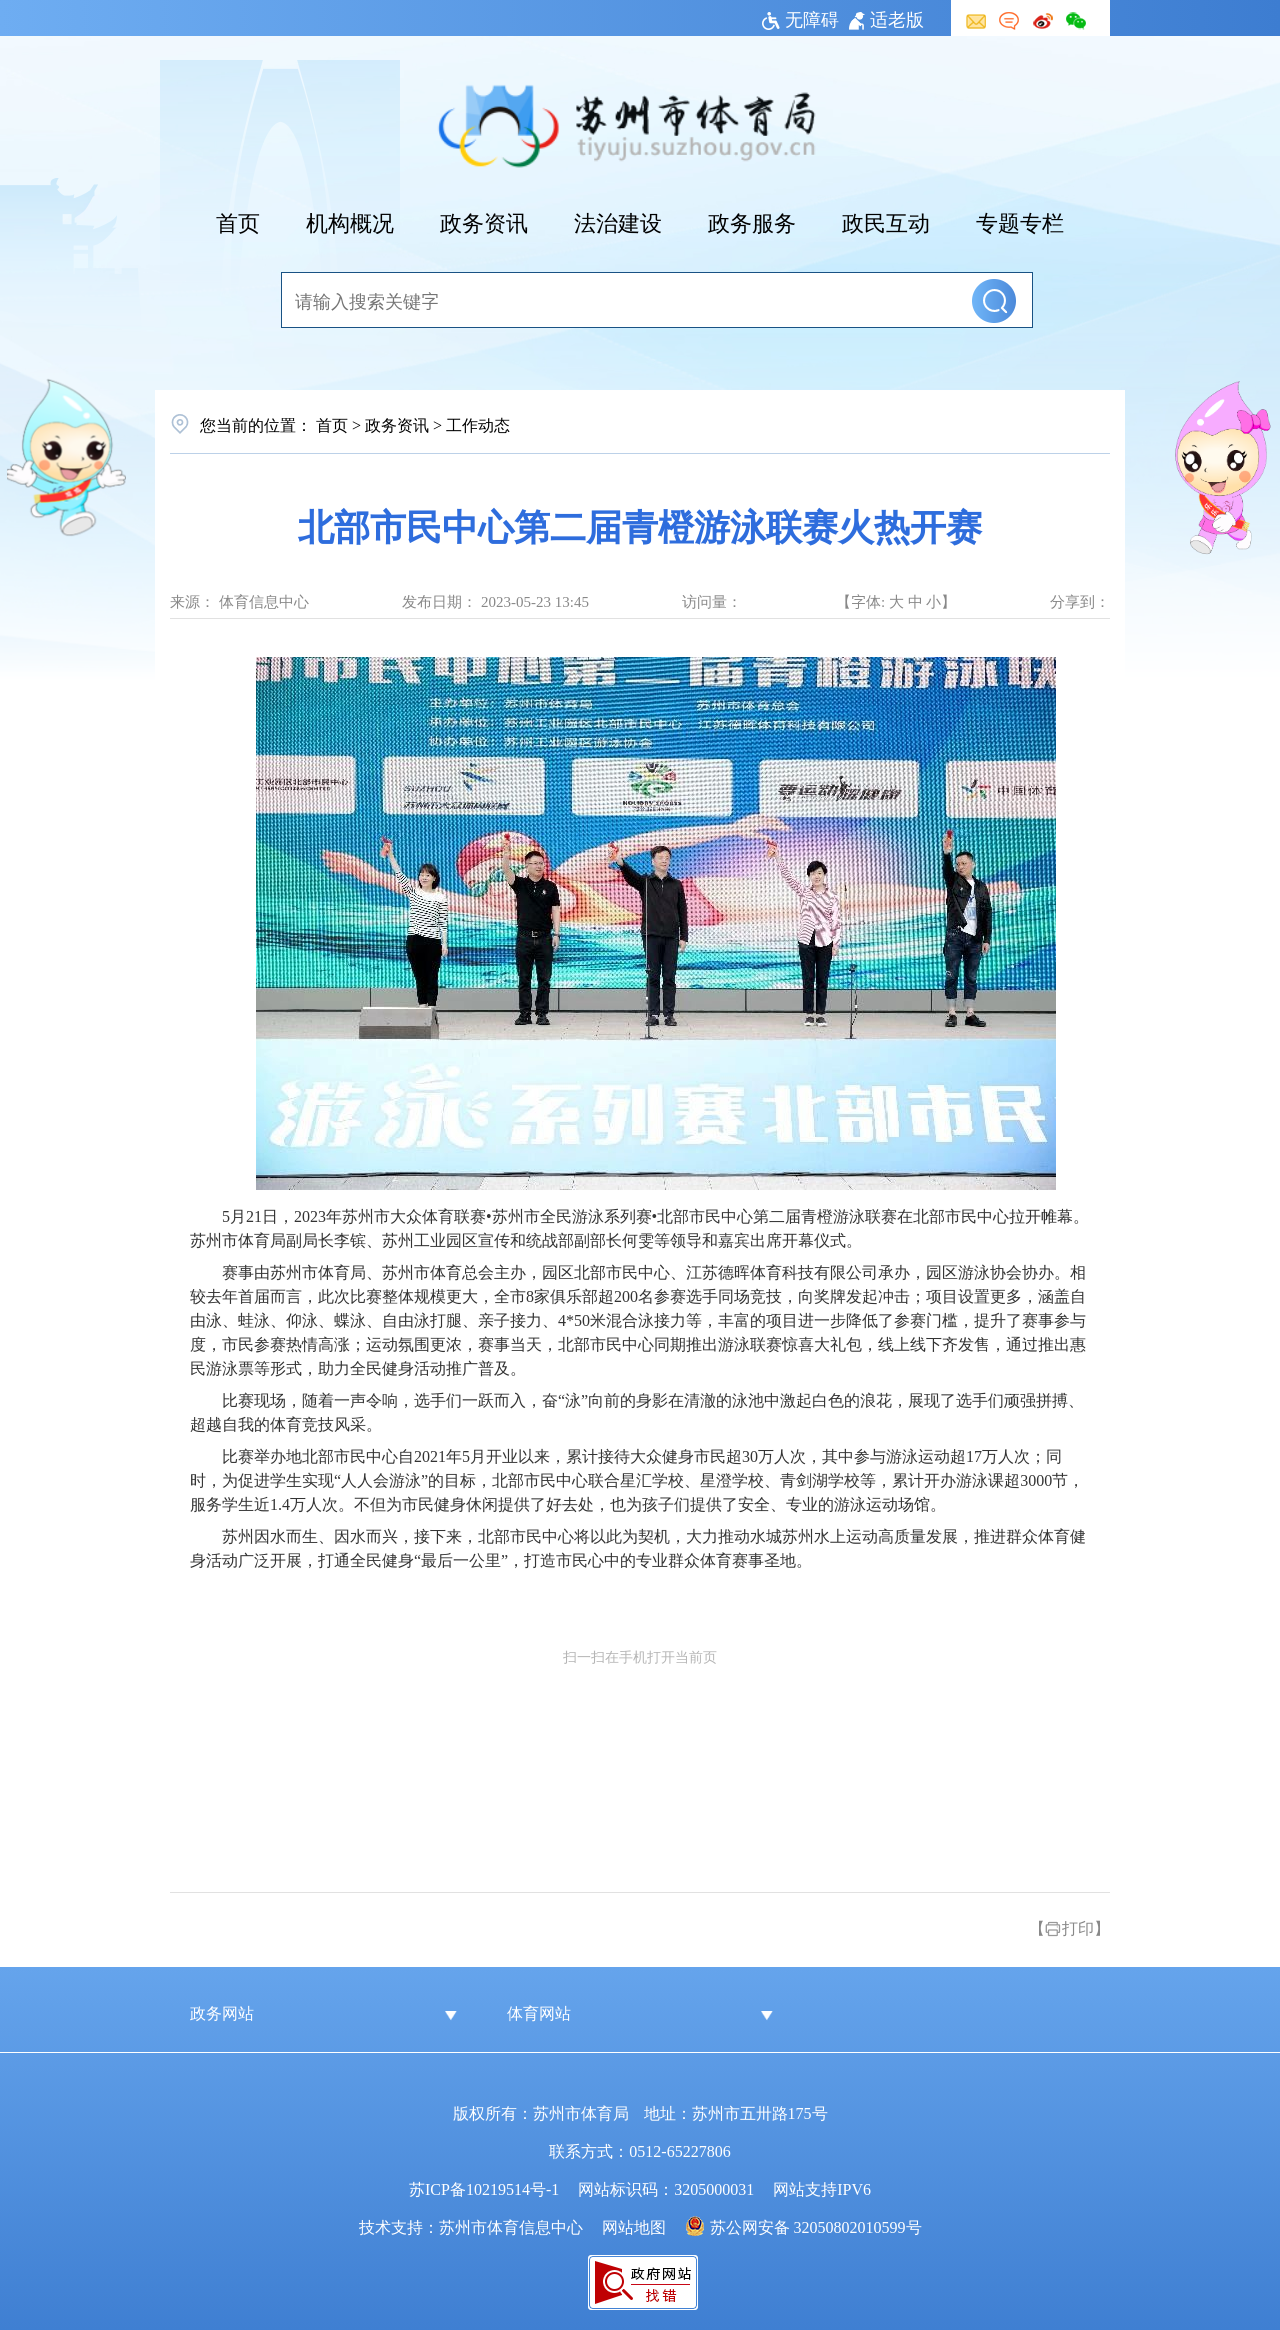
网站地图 (634, 2226)
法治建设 (618, 221)
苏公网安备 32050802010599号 (816, 2226)
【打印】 (1069, 1927)
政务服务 (752, 221)
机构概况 (350, 221)
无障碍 (800, 18)
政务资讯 (484, 221)
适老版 (886, 18)
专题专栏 (1020, 221)
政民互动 (886, 221)
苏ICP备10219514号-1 (484, 2188)
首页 (238, 221)
